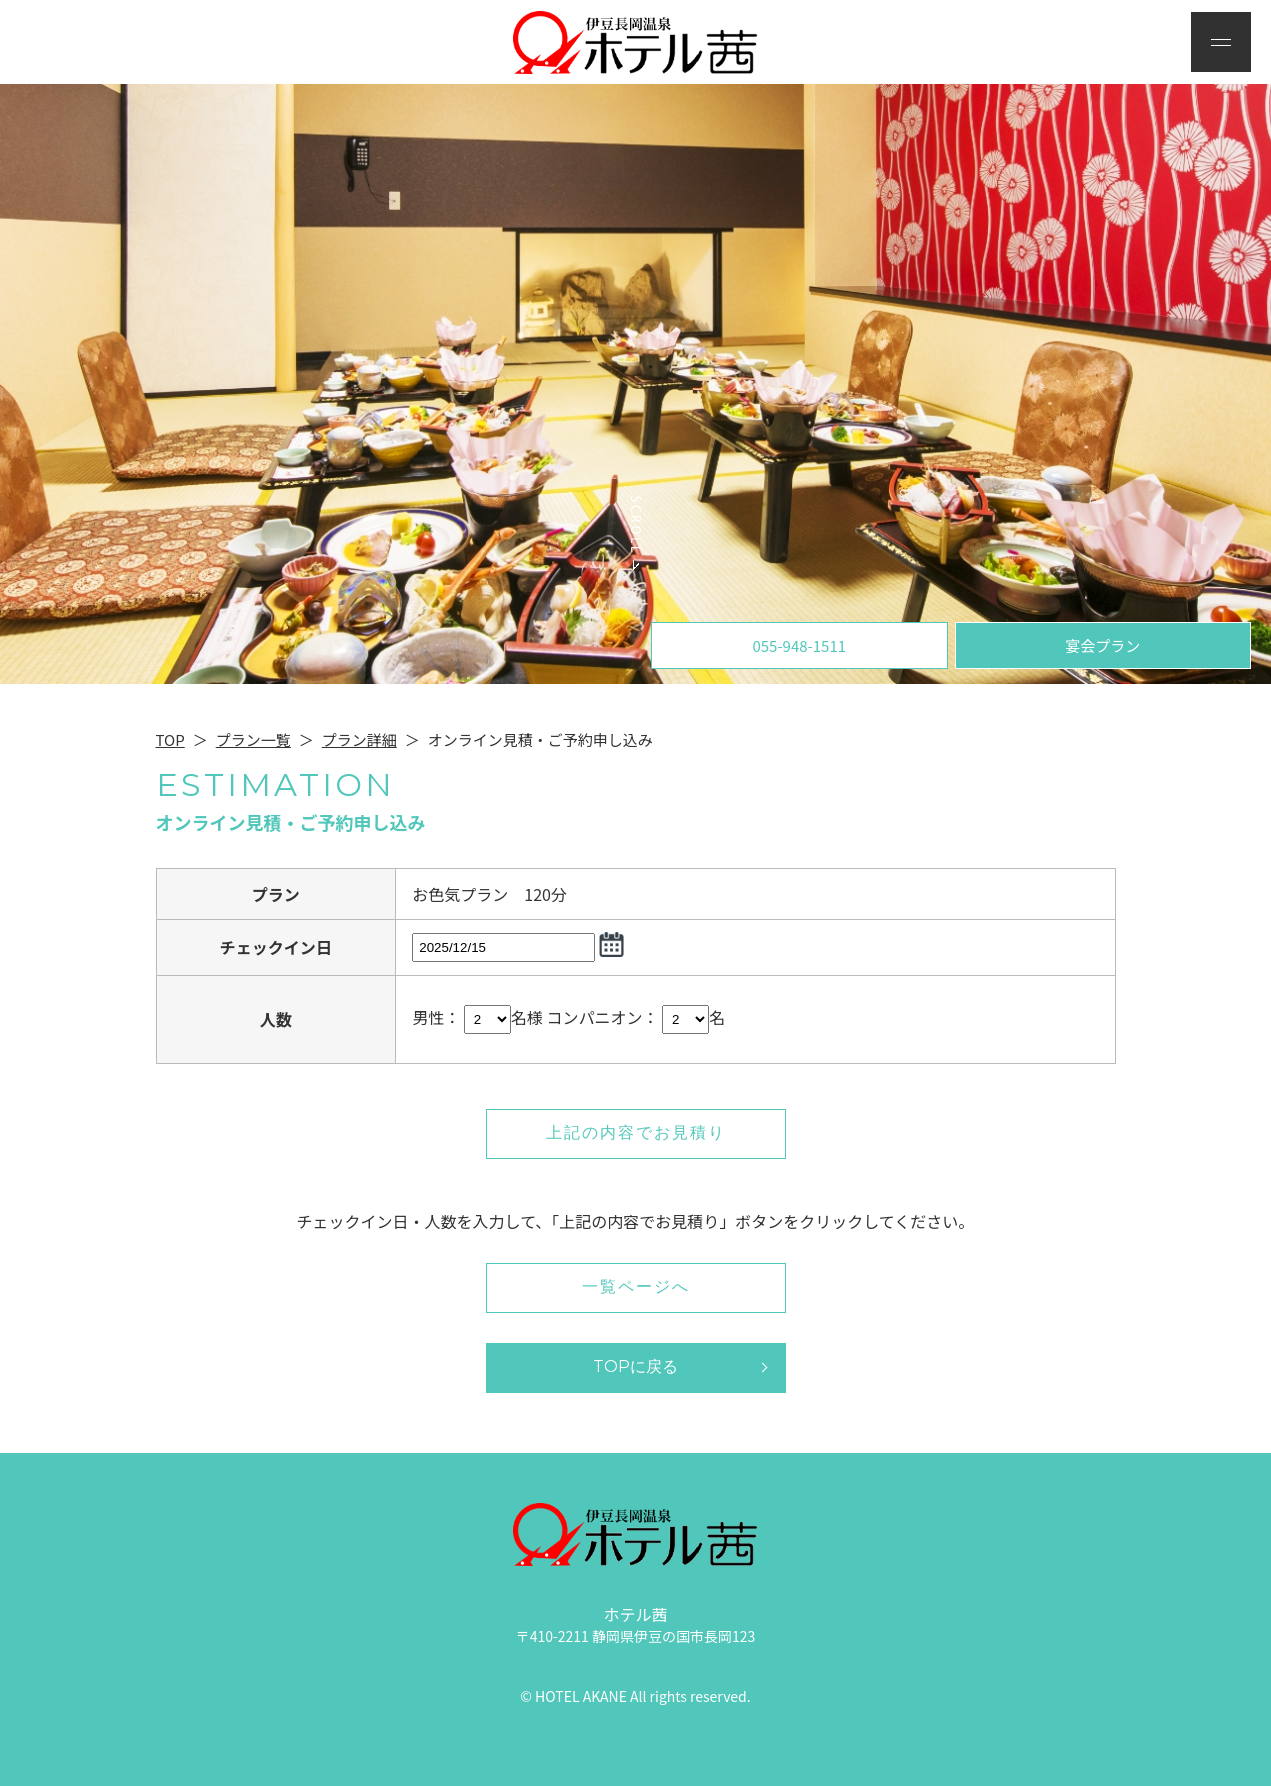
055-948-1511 (799, 645)
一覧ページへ (636, 1286)
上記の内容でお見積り (636, 1132)
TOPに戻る (635, 1366)
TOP (170, 739)
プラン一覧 (253, 739)
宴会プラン (1102, 645)
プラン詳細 (359, 739)
